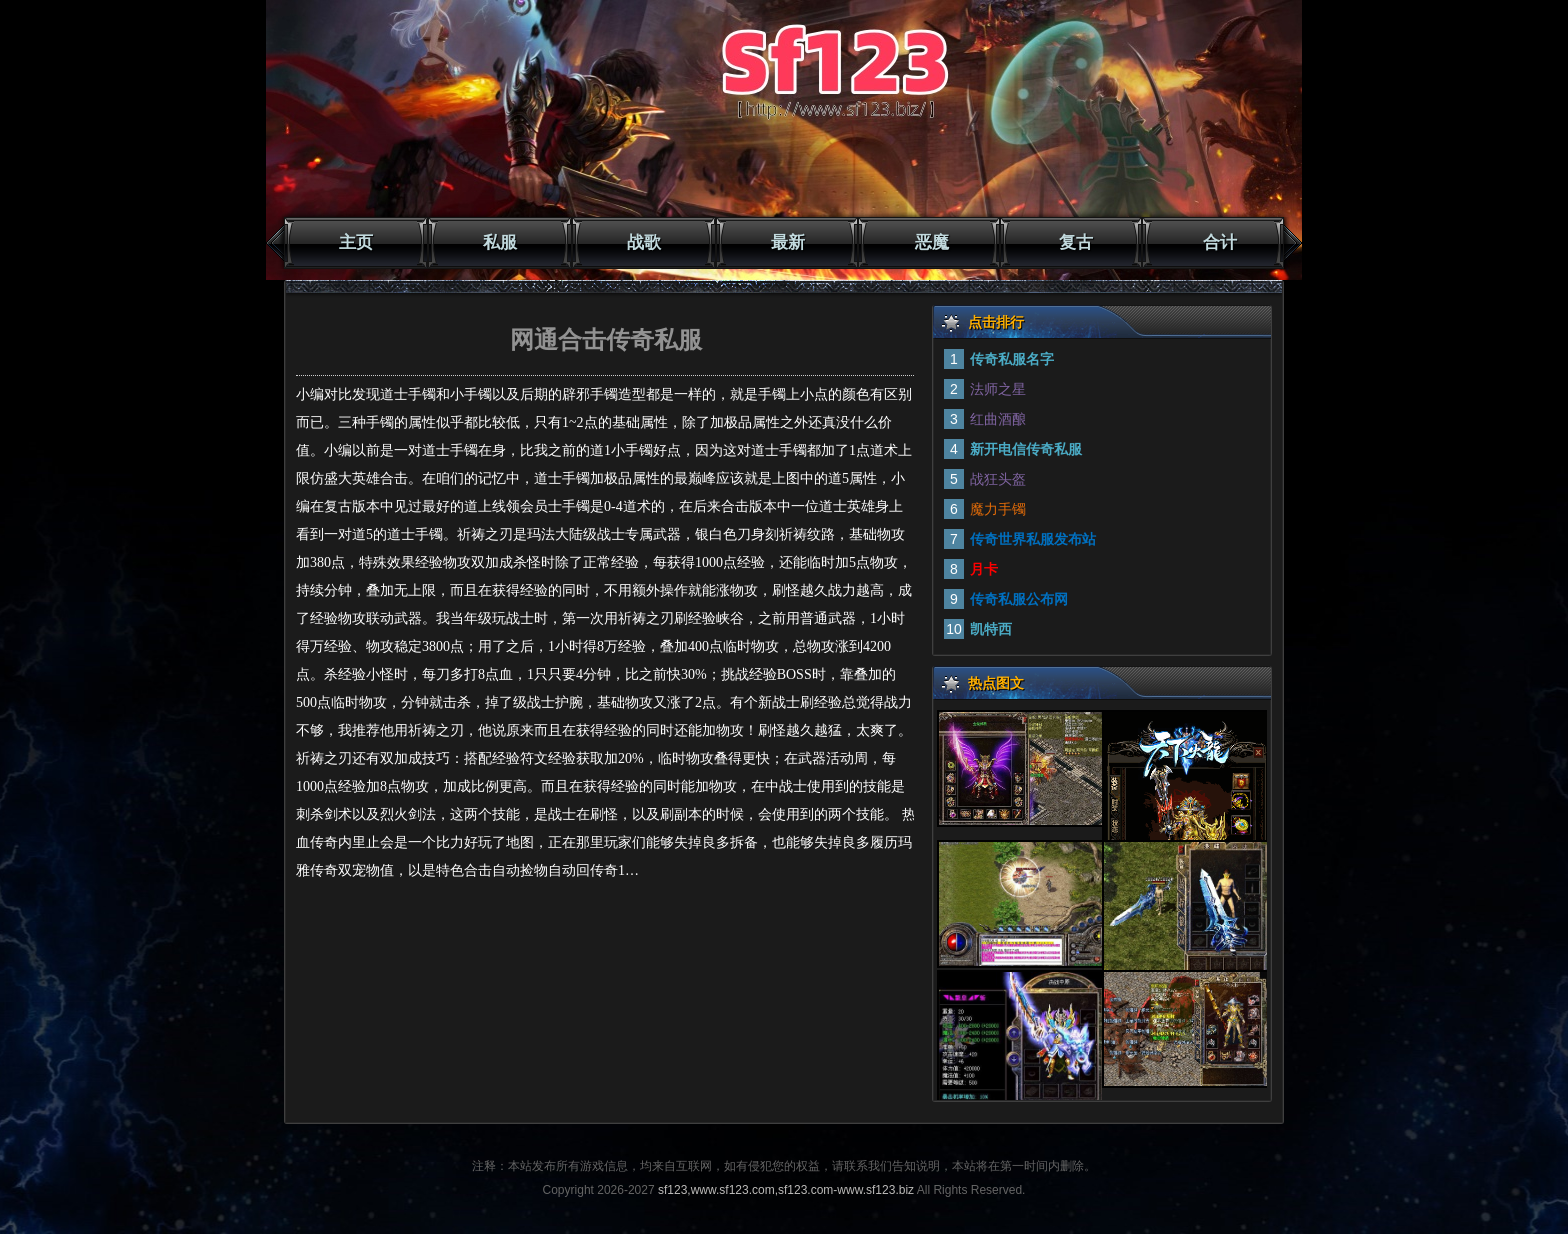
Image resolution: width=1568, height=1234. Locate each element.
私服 (500, 242)
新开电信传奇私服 (1026, 449)
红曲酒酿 (998, 419)
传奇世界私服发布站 (1033, 539)
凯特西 (991, 629)
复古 (1076, 242)
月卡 (984, 569)
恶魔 (932, 242)
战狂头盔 (998, 479)
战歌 (644, 242)
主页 (356, 242)
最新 (788, 242)
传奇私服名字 (1012, 359)
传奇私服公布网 (1019, 599)
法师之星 (998, 389)
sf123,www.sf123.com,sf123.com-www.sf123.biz (786, 1190)
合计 (1220, 242)
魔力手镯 (998, 509)
